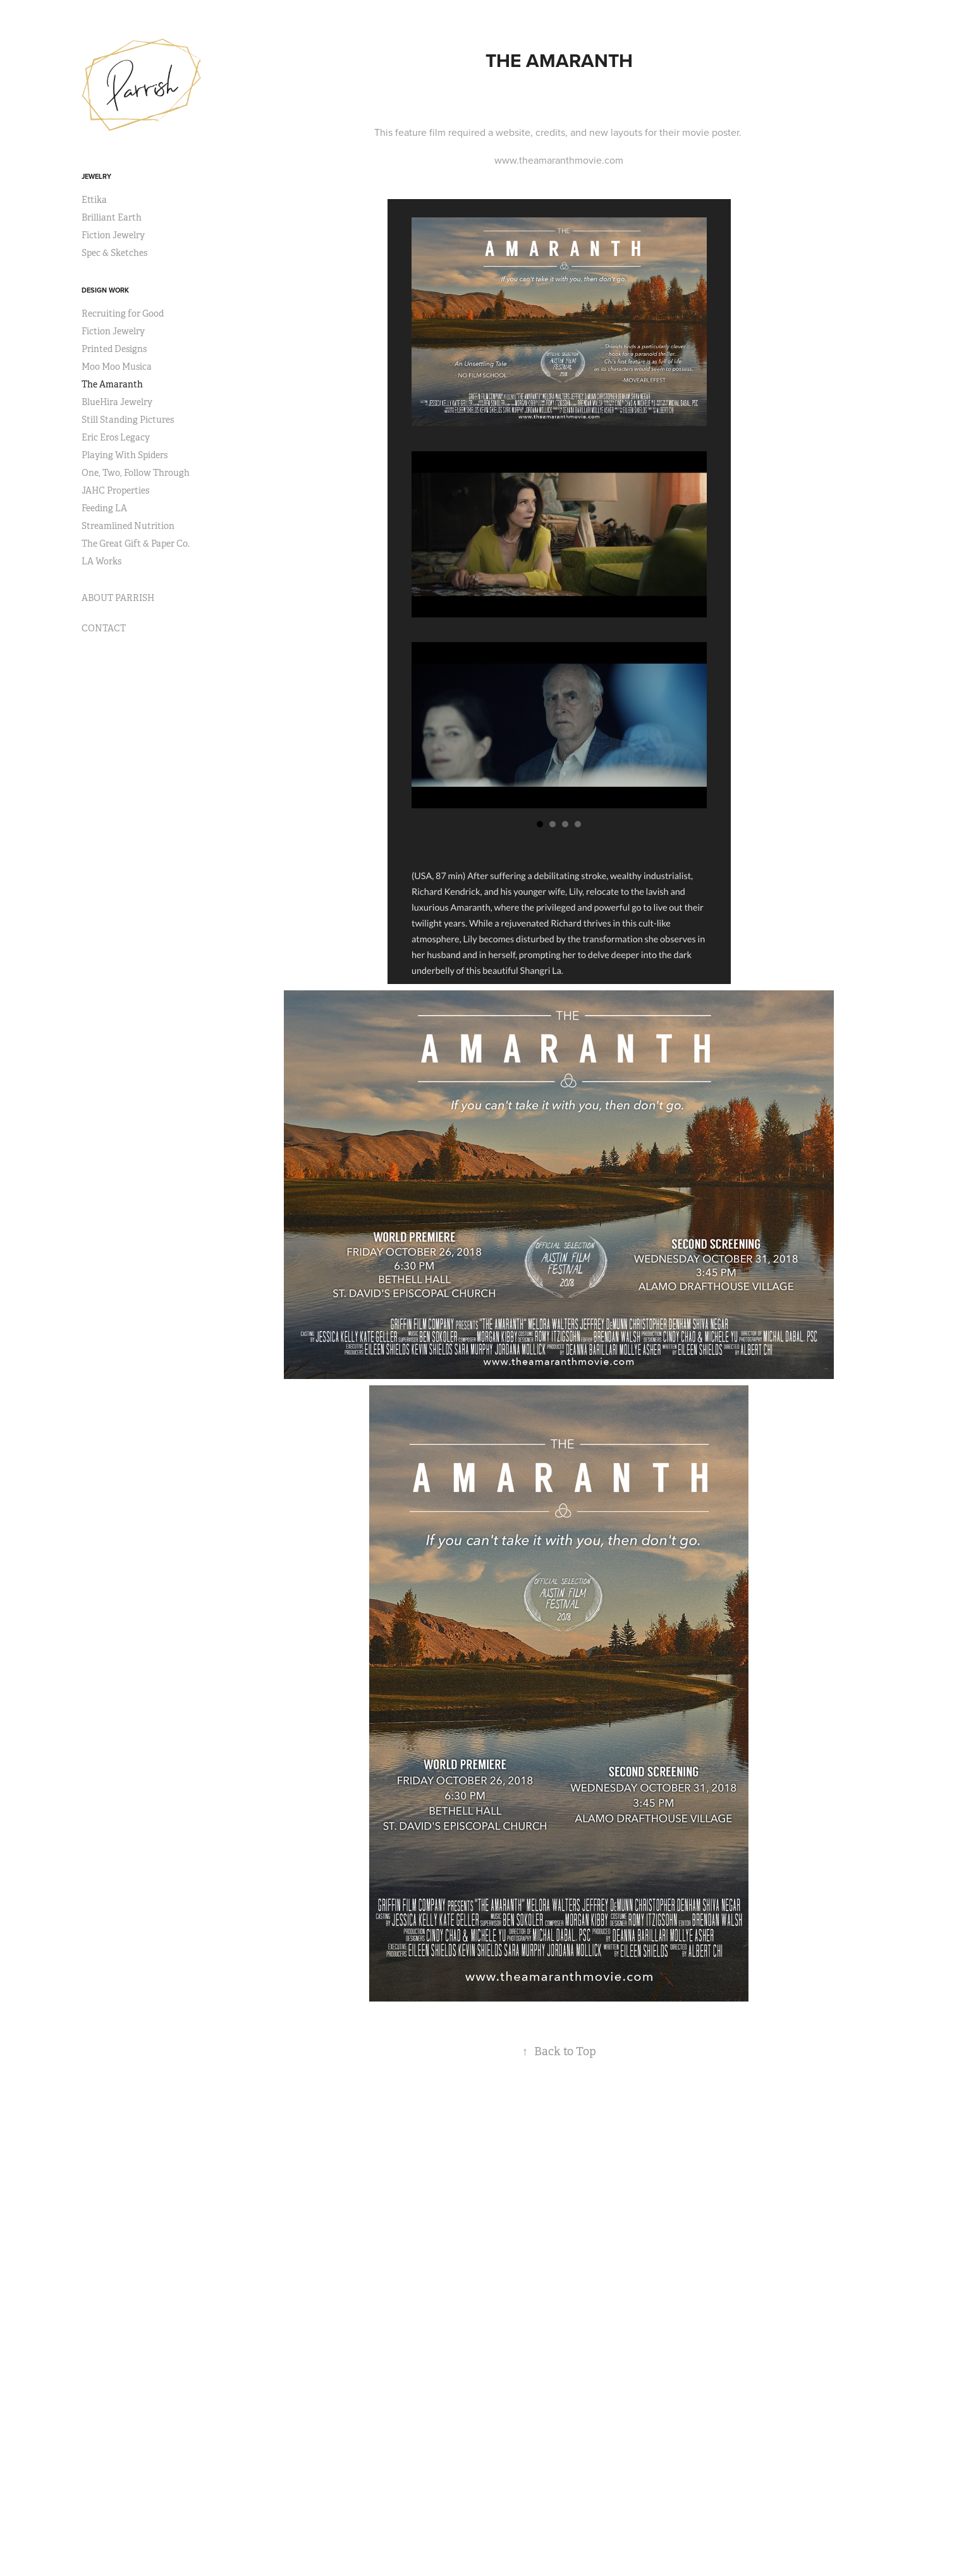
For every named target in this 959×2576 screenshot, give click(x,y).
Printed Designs (114, 349)
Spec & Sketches (114, 252)
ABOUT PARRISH (118, 598)
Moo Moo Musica (117, 366)
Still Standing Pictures (128, 419)
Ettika (94, 199)
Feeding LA (104, 508)
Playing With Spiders (125, 455)
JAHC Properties (115, 490)
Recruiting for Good (123, 313)
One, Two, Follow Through (136, 472)
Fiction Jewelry (113, 235)
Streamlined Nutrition (128, 526)
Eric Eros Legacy (116, 437)
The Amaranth (112, 384)
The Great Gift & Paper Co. (136, 543)
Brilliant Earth (112, 217)
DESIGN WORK (105, 290)
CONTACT (104, 628)
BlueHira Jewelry (117, 402)
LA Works (101, 561)
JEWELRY (96, 176)
